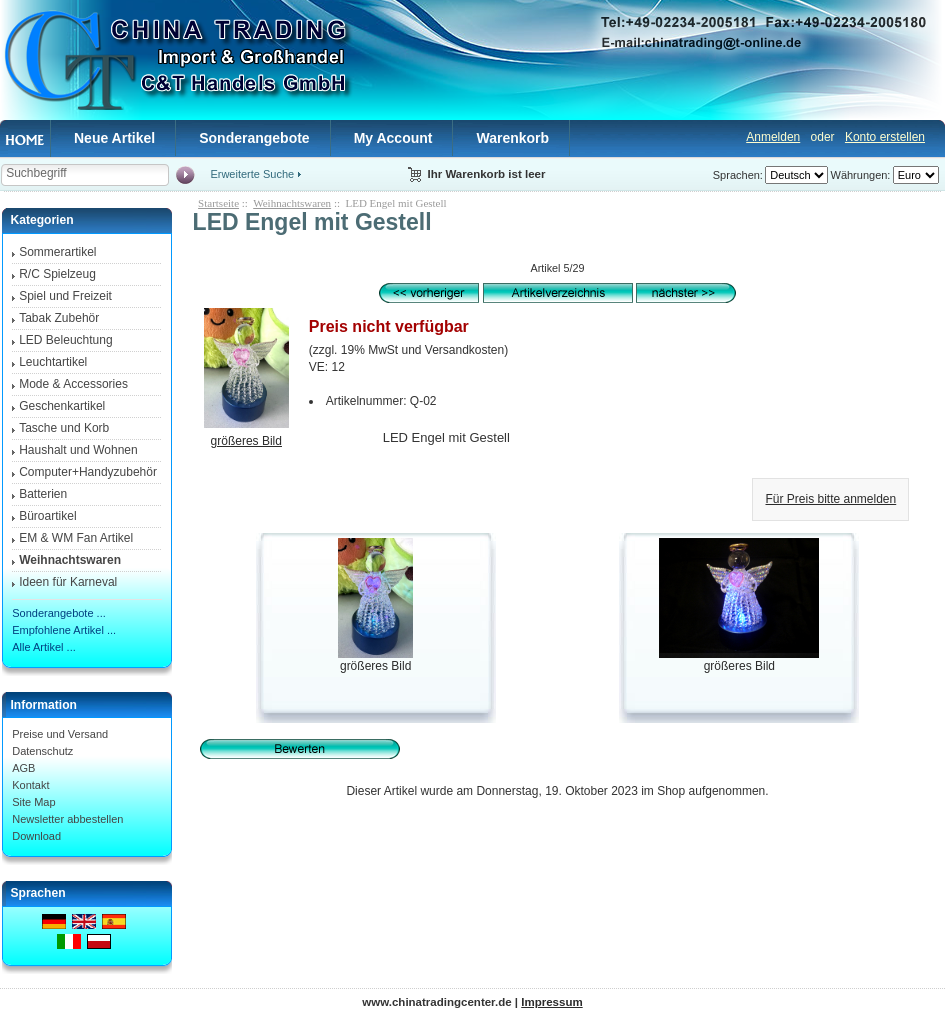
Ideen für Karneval (68, 582)
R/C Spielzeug (57, 274)
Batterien (43, 494)
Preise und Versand (60, 734)
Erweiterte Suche (252, 174)
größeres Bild (375, 660)
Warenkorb (512, 138)
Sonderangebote (254, 138)
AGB (23, 768)
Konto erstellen (885, 137)
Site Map (33, 802)
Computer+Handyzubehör (88, 472)
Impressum (551, 1002)
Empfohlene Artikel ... (64, 630)
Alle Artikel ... (44, 647)
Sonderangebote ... (59, 613)
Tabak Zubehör (59, 318)
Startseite (218, 203)
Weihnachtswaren (292, 203)
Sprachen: (738, 175)
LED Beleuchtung (65, 340)
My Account (393, 138)
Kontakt (30, 785)
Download (36, 836)
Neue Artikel (114, 138)
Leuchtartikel (53, 362)
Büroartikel (47, 516)
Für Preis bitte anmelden (830, 499)
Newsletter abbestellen (67, 819)
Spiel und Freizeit (65, 296)
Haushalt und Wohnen (78, 450)
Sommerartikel (57, 252)
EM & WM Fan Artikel (76, 538)
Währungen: (861, 175)
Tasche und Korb (64, 428)
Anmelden (773, 137)
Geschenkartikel (62, 406)
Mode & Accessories (73, 384)
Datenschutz (42, 751)
